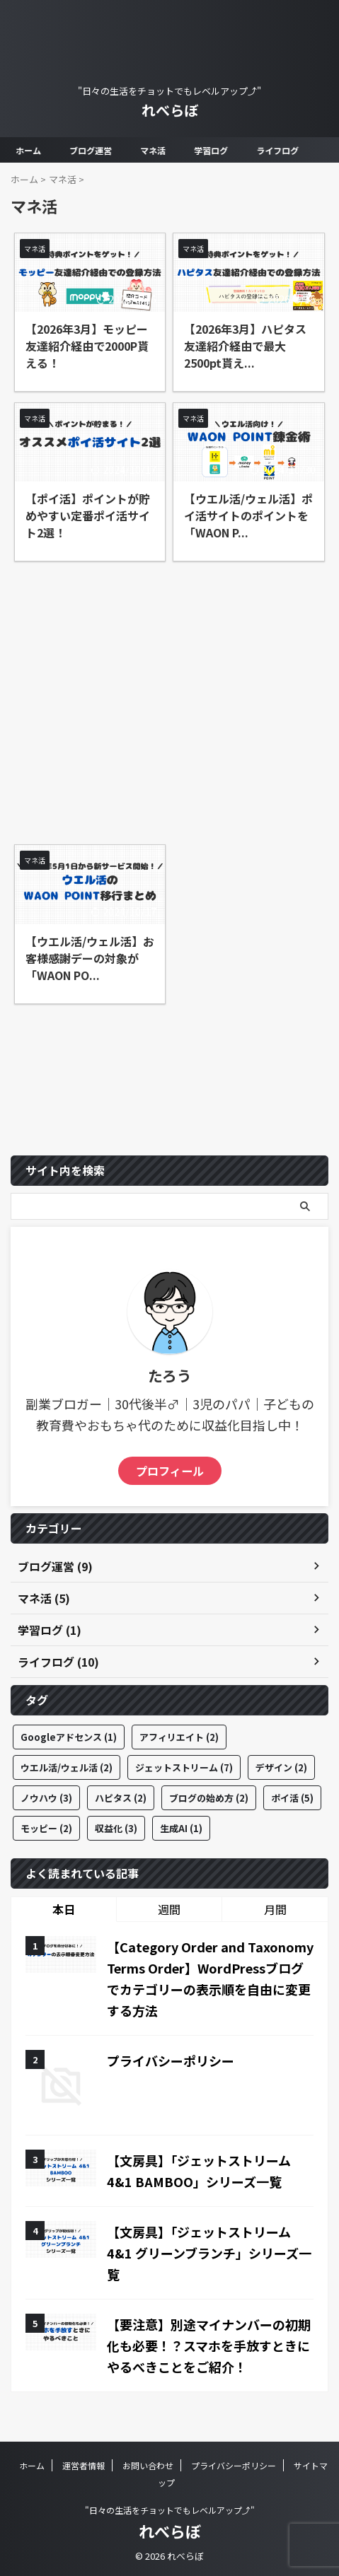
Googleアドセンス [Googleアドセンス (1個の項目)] (69, 1737)
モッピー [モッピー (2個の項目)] (46, 1828)
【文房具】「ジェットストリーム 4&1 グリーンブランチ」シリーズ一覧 (209, 2252)
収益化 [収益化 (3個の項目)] (116, 1828)
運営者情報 (83, 2465)
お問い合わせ (147, 2465)
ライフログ (278, 150)
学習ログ (212, 150)
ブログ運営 (91, 150)
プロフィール (170, 1470)
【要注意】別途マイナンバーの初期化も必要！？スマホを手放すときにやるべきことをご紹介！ (209, 2345)
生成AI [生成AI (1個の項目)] (181, 1828)
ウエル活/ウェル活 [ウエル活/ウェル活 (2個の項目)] (67, 1767)
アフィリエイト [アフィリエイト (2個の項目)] (179, 1737)
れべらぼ (170, 110)
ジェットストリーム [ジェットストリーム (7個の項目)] (184, 1767)
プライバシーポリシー (170, 2060)
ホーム (29, 150)
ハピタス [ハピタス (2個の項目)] (120, 1798)
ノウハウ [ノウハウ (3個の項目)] (46, 1798)
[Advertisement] (169, 696)
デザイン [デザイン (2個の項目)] (281, 1767)
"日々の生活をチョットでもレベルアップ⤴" (170, 2510)
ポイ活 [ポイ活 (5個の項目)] (292, 1798)
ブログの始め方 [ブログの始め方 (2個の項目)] (208, 1798)
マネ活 (153, 150)
